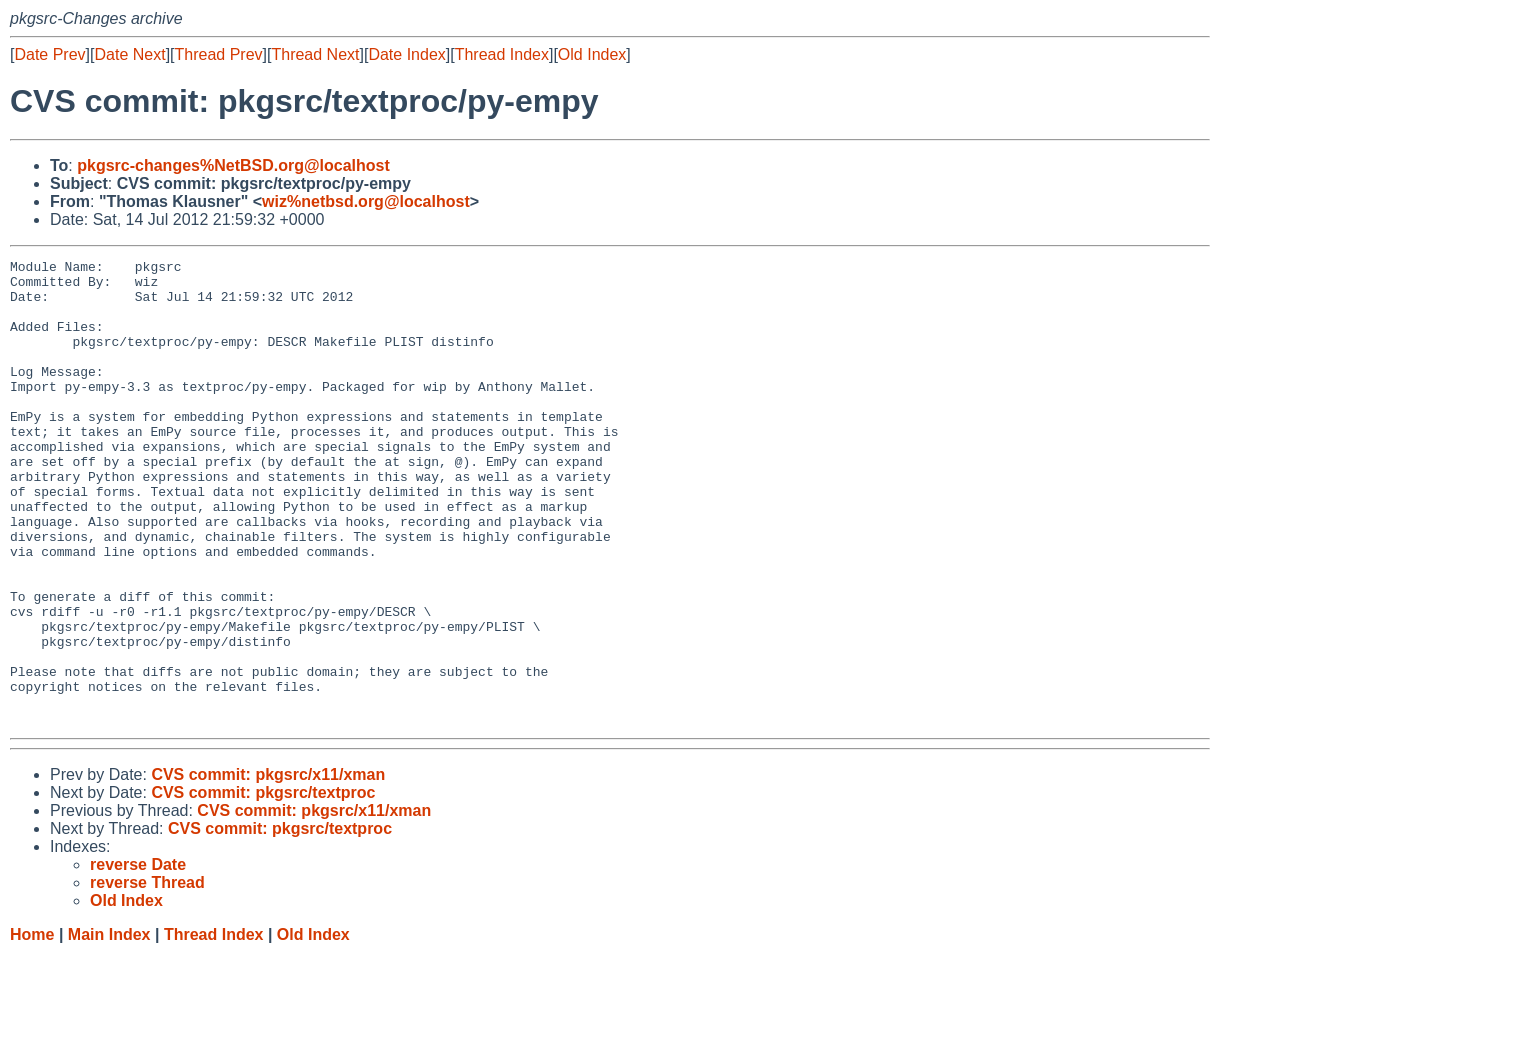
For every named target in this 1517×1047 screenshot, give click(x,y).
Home (32, 1027)
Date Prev (49, 54)
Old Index (592, 54)
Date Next (129, 54)
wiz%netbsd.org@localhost (366, 201)
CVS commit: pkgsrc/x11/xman (268, 867)
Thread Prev (219, 54)
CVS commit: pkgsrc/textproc (263, 885)
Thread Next (315, 54)
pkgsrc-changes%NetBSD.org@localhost (233, 165)
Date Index (406, 54)
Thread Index (502, 54)
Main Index (109, 1027)
